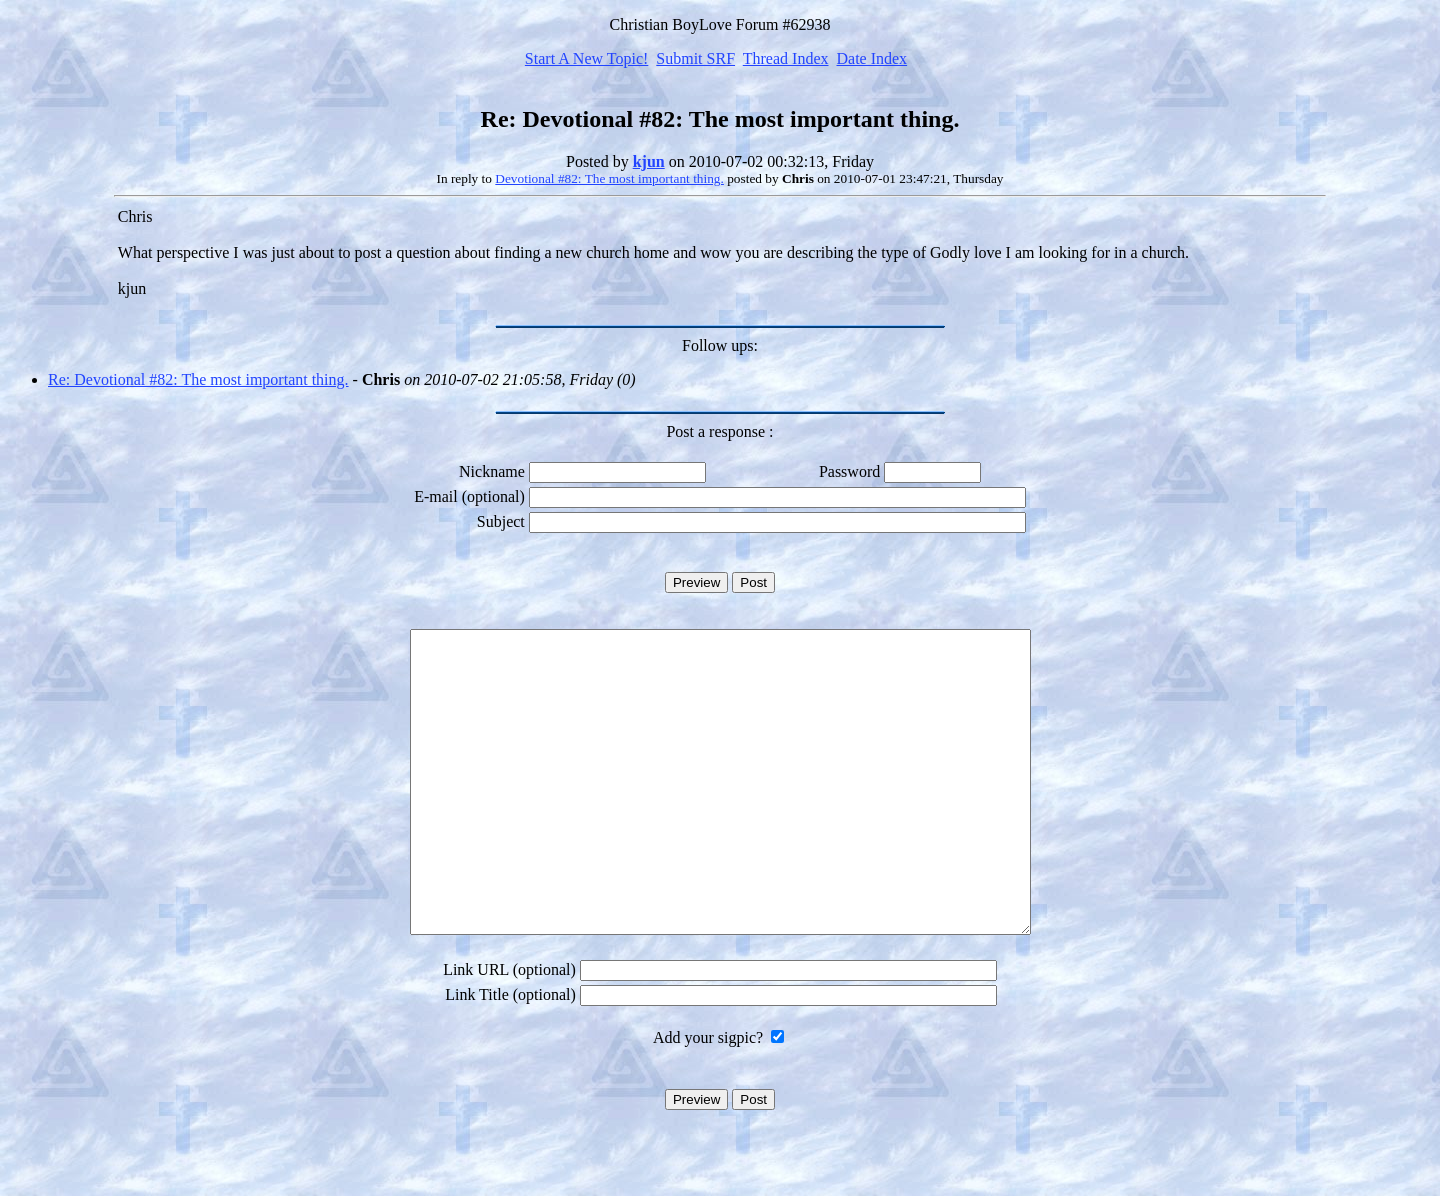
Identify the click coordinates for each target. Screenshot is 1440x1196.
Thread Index (786, 58)
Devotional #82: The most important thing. (609, 178)
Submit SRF (695, 58)
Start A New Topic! (586, 58)
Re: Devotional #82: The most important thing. (198, 379)
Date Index (871, 58)
